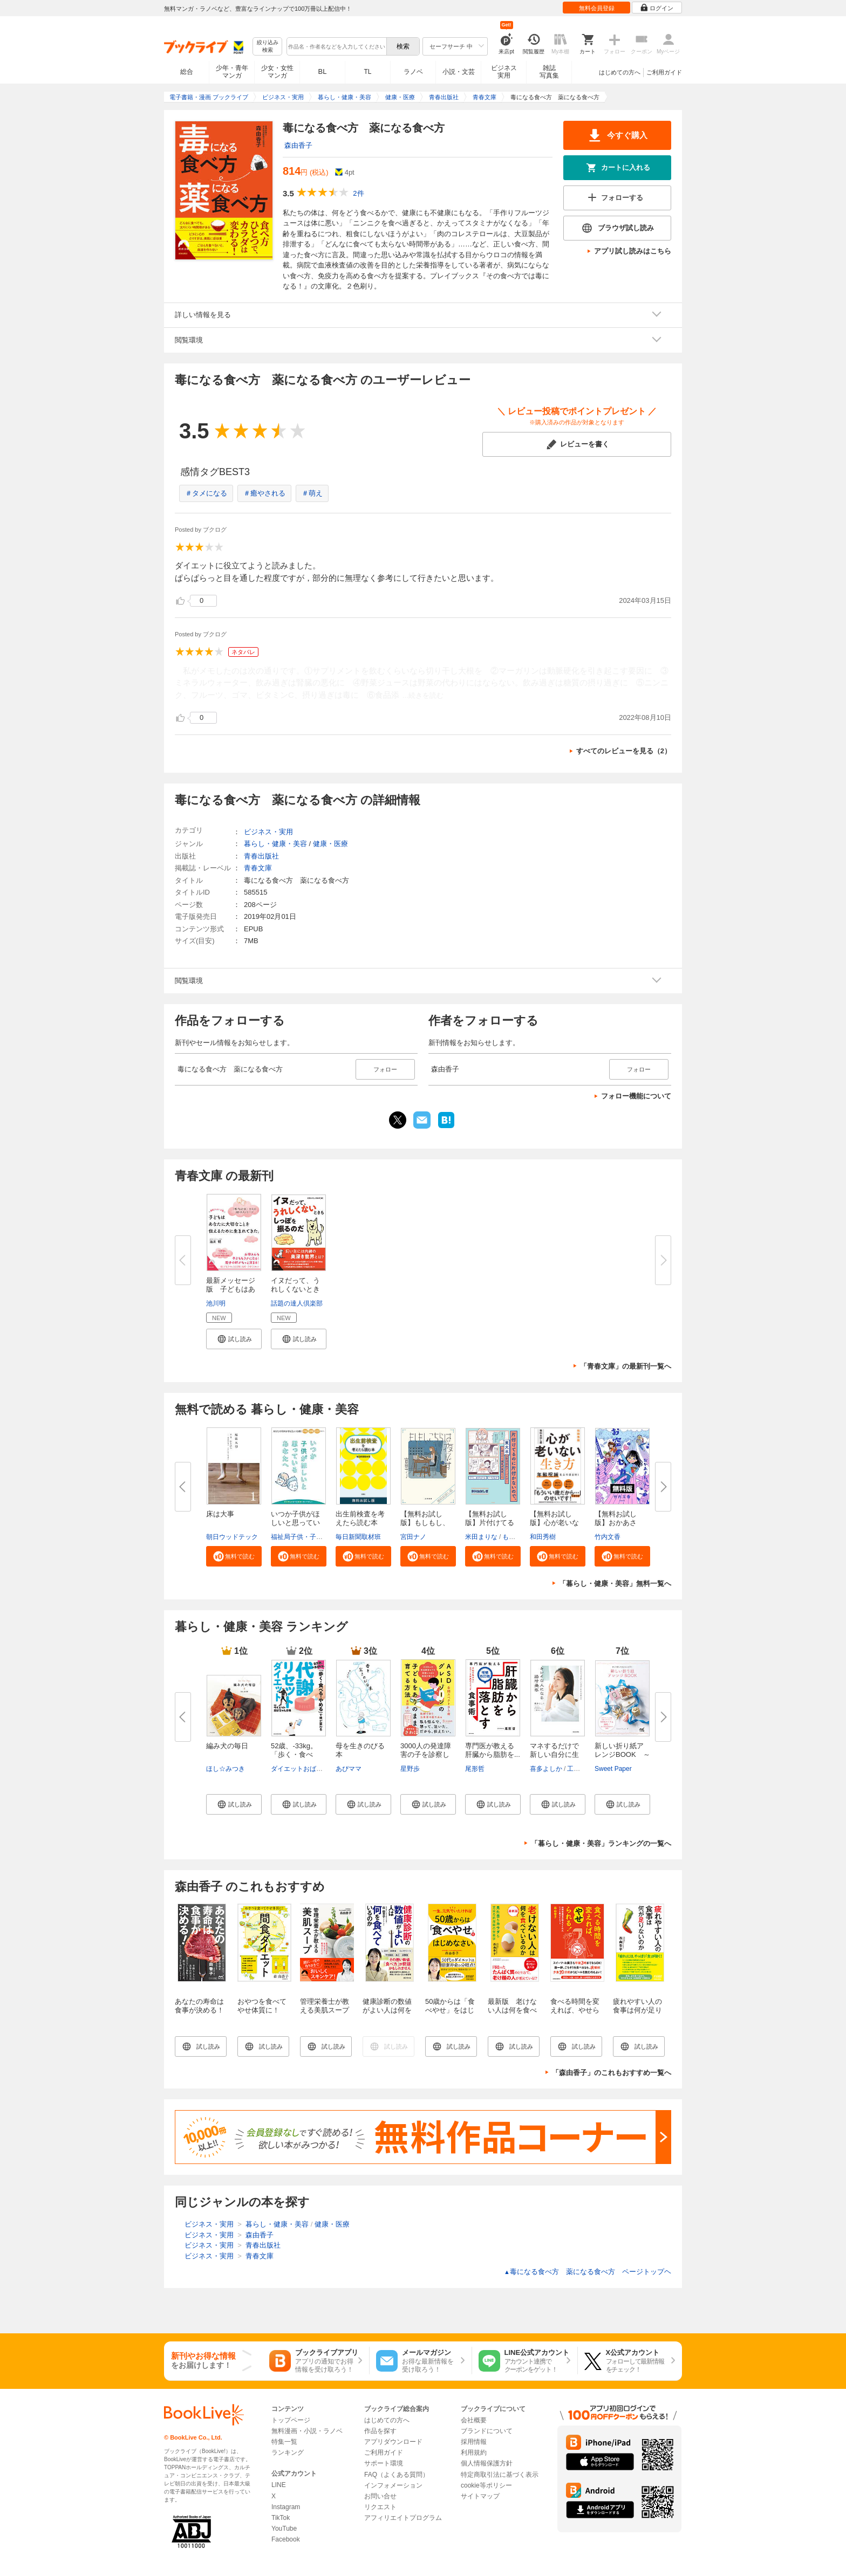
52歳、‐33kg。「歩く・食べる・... (294, 1754)
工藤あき (580, 1769)
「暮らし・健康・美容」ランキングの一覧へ (601, 1843)
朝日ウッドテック (232, 1537)
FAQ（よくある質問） (396, 2474)
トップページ (290, 2420)
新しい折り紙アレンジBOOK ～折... (622, 1754)
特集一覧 (284, 2442)
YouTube (284, 2528)
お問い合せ (380, 2496)
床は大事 (220, 1514)
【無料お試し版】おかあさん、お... (616, 1522)
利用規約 (474, 2452)
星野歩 (410, 1769)
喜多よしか (546, 1769)
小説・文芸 (458, 71)
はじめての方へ (619, 72)
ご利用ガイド (664, 72)
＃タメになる (206, 493)
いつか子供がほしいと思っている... (295, 1522)
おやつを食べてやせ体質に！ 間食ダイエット (261, 2010)
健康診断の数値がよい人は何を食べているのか (387, 2010)
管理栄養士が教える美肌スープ (324, 2005)
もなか (512, 1537)
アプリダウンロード (393, 2442)
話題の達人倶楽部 (297, 1303)
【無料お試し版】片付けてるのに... (489, 1522)
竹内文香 (607, 1537)
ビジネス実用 (504, 71)
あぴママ (348, 1769)
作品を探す (380, 2431)
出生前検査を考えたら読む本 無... (360, 1522)
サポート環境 (383, 2463)
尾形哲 (475, 1769)
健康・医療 (330, 844)
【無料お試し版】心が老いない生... (554, 1522)
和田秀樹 (543, 1537)
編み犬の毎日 (227, 1746)
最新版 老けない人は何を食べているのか (512, 2010)
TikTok (280, 2518)
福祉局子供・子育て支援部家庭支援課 (326, 1537)
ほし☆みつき (225, 1769)
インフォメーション (393, 2485)
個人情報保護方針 (487, 2463)
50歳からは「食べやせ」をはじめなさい (450, 2010)
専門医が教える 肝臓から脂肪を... (493, 1750)
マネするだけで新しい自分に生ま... (554, 1754)
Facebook (285, 2539)
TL (367, 71)
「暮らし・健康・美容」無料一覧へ (615, 1583)
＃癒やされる (264, 493)
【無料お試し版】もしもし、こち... (424, 1522)
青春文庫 (258, 868)
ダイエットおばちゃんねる (310, 1769)
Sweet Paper (613, 1769)
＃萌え (312, 493)
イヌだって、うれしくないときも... (295, 1289)
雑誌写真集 (549, 71)
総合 (186, 71)
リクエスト (380, 2507)
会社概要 (474, 2420)
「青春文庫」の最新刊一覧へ (625, 1366)
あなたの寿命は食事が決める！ (199, 2005)
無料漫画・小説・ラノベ (307, 2431)
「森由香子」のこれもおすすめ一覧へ (611, 2073)
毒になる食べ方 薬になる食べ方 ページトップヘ (587, 2272)
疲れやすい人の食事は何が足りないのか (637, 2010)
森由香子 (298, 145)
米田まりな (481, 1537)
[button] (234, 1339)
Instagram (285, 2507)
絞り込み (267, 46)
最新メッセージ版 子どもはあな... (230, 1289)
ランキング (287, 2452)
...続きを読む (423, 695)
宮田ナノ (413, 1537)
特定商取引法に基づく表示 (499, 2474)
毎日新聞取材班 (358, 1537)
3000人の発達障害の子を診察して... (425, 1754)
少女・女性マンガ (277, 71)
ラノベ (413, 71)
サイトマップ (480, 2496)
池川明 (216, 1303)
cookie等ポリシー (486, 2485)
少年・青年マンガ (232, 71)
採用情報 (474, 2442)
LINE (278, 2485)
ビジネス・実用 (268, 832)
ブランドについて (487, 2431)
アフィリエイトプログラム (403, 2518)
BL (322, 71)
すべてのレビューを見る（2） (623, 751)
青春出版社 (261, 856)
